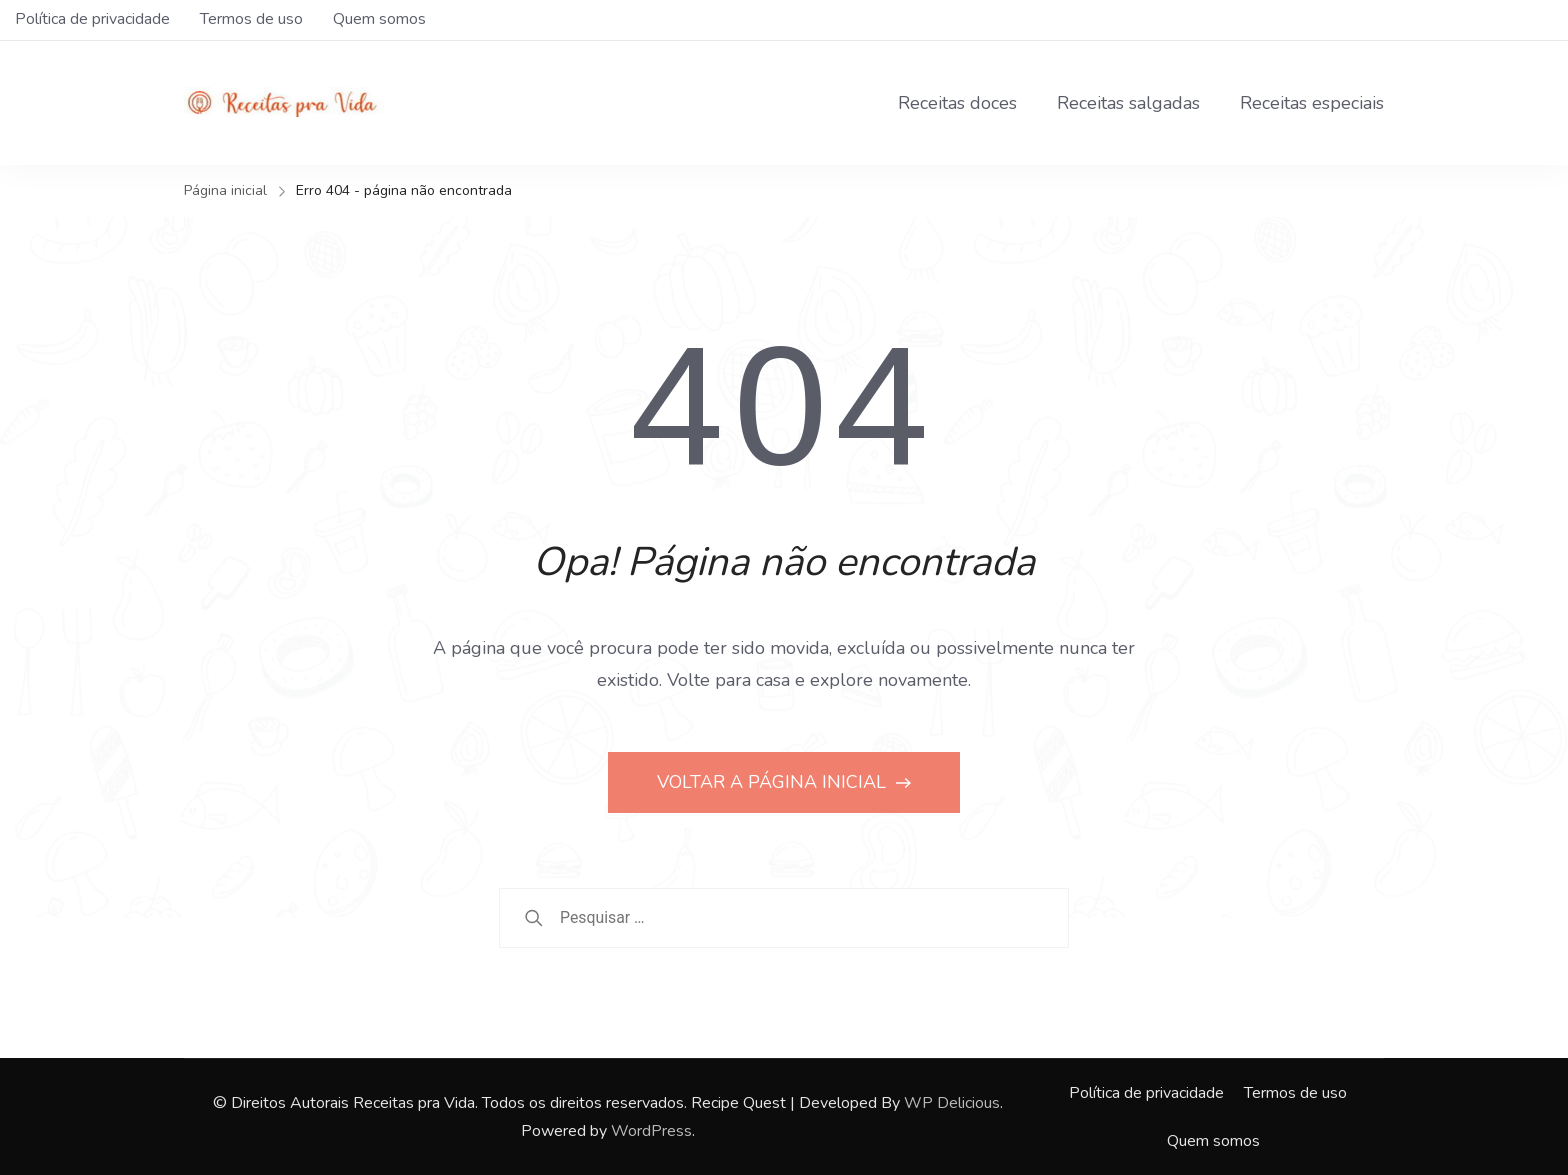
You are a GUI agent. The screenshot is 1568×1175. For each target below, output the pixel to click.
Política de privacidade (92, 19)
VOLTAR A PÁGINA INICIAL (774, 782)
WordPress (651, 1131)
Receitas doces (957, 103)
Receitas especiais (1312, 103)
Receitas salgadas (1128, 103)
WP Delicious (952, 1103)
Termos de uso (251, 19)
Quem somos (379, 19)
